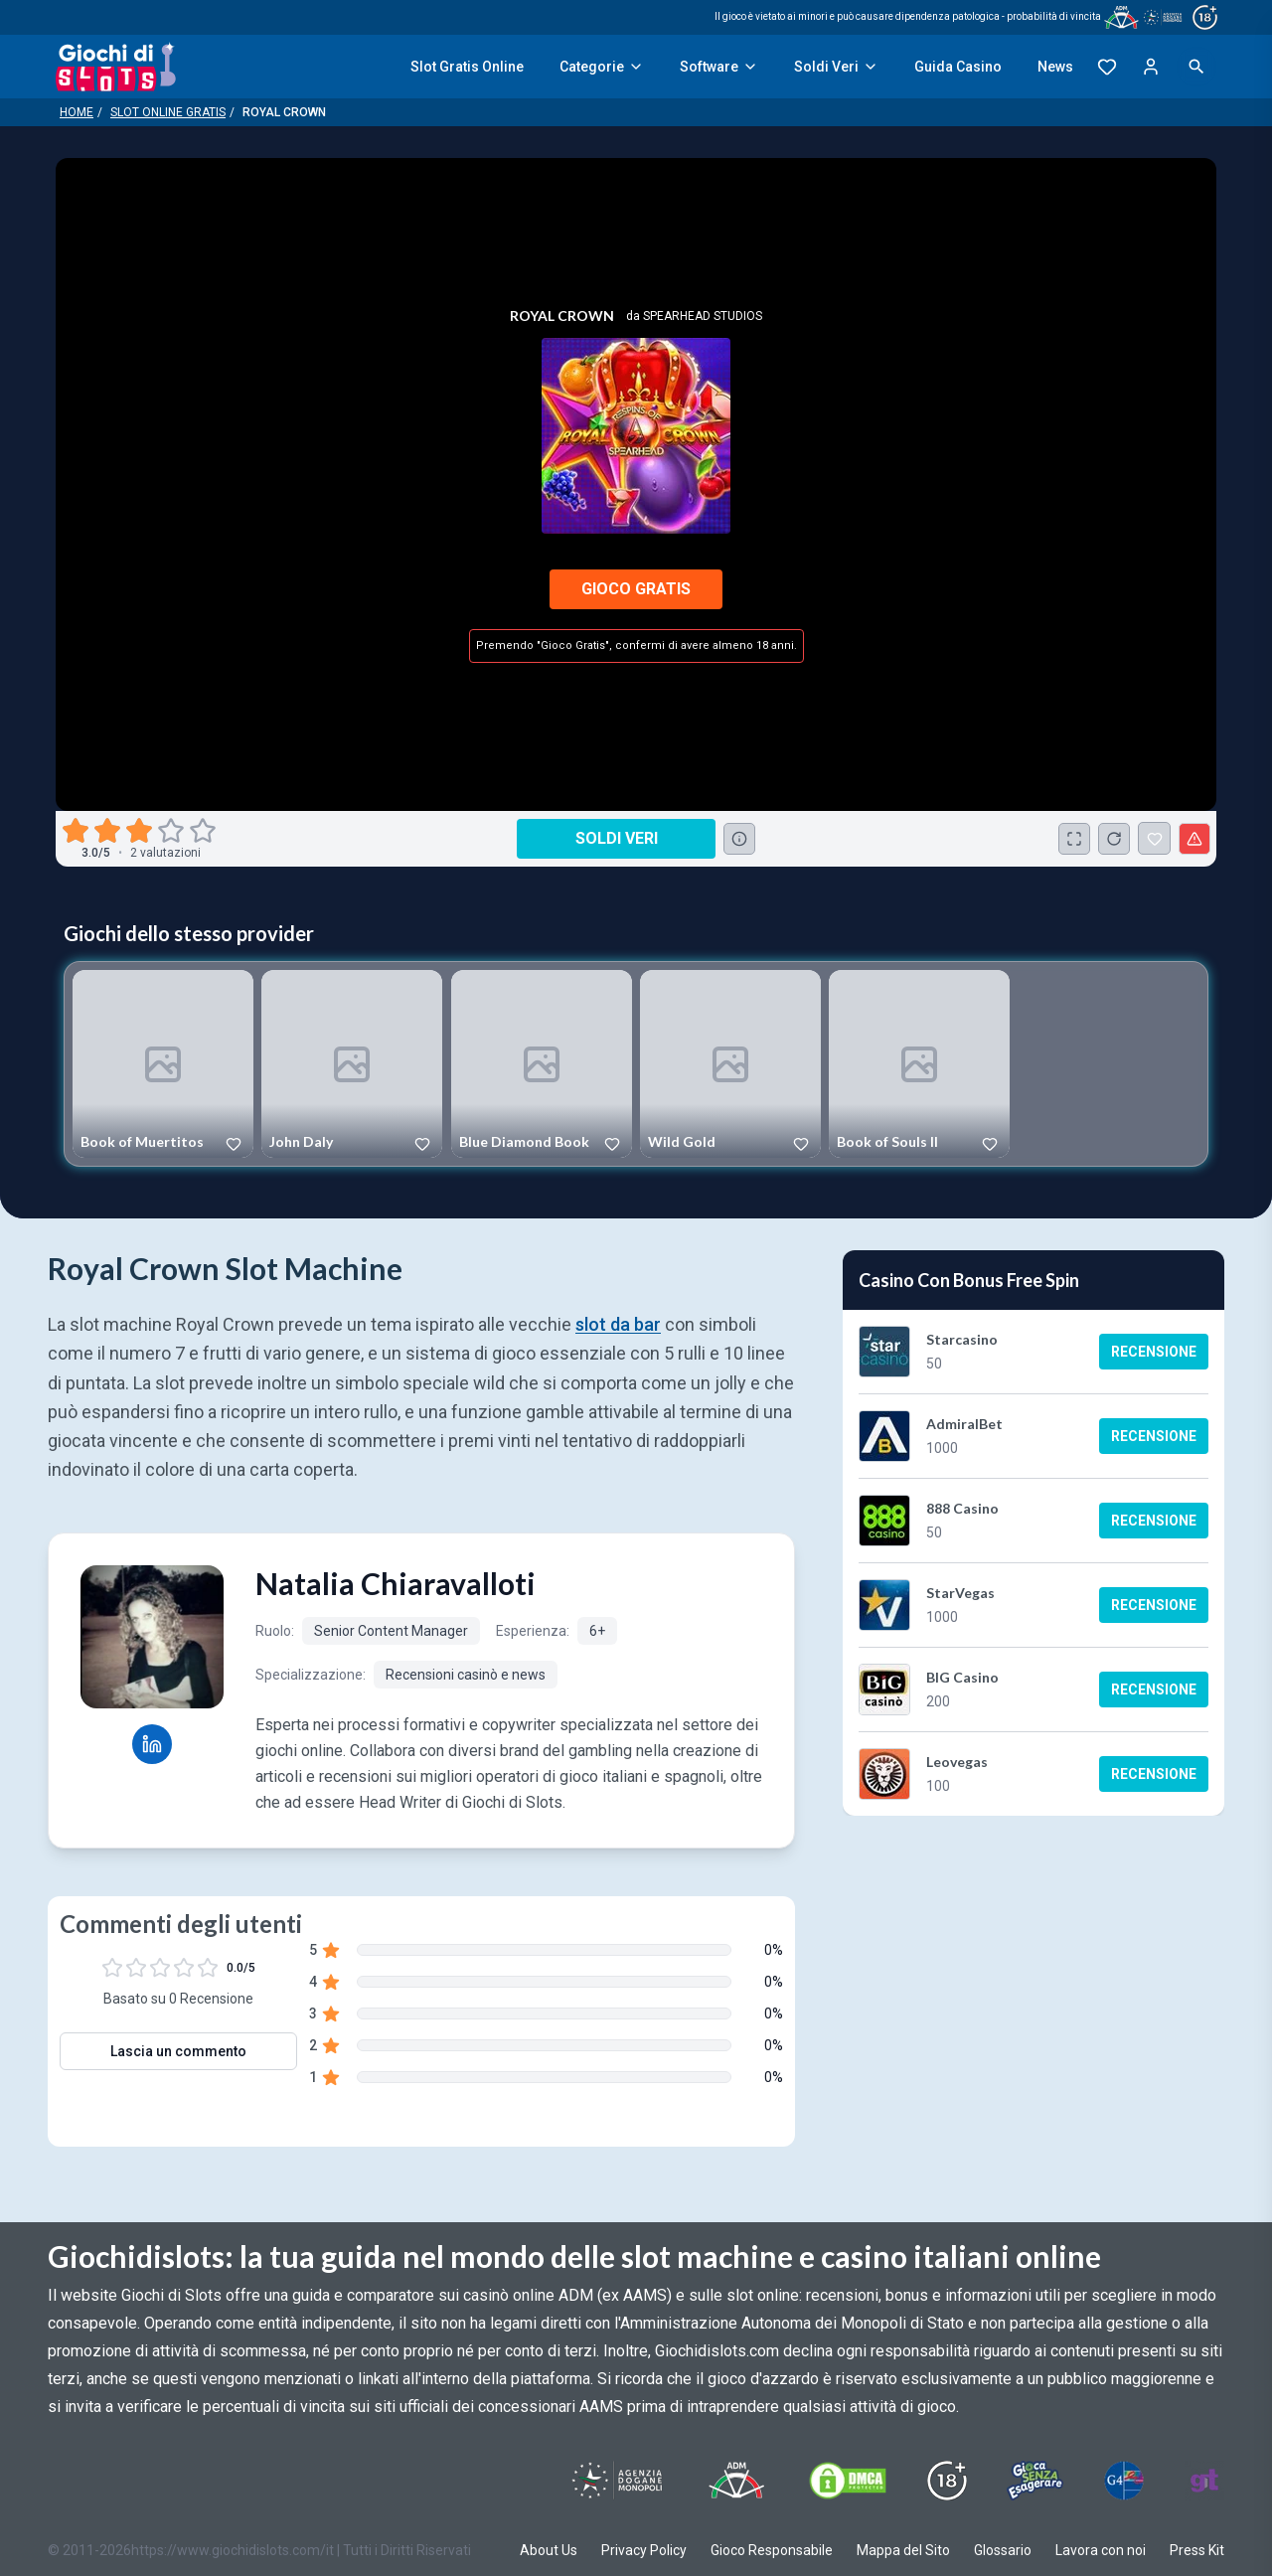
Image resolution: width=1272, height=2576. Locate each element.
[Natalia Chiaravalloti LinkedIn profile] (152, 1744)
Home (76, 112)
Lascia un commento (178, 2051)
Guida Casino (958, 67)
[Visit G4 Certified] (1124, 2480)
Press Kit (1197, 2550)
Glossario (1003, 2550)
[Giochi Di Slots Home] (116, 66)
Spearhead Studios (702, 316)
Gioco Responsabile (772, 2550)
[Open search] (1196, 66)
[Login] (1151, 66)
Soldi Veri (836, 67)
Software (719, 67)
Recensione (1153, 1352)
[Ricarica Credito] (1114, 839)
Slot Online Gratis (168, 112)
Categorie (601, 67)
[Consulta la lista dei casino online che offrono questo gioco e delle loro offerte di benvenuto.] (739, 839)
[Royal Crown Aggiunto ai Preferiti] (1154, 838)
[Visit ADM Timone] (736, 2480)
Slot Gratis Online (467, 67)
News (1055, 67)
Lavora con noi (1100, 2550)
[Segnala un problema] (1194, 839)
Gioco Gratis (636, 588)
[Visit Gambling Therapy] (1204, 2480)
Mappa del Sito (903, 2550)
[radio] (77, 831)
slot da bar (618, 1324)
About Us (548, 2550)
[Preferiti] (1107, 66)
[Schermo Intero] (1074, 839)
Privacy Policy (644, 2550)
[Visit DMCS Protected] (847, 2480)
